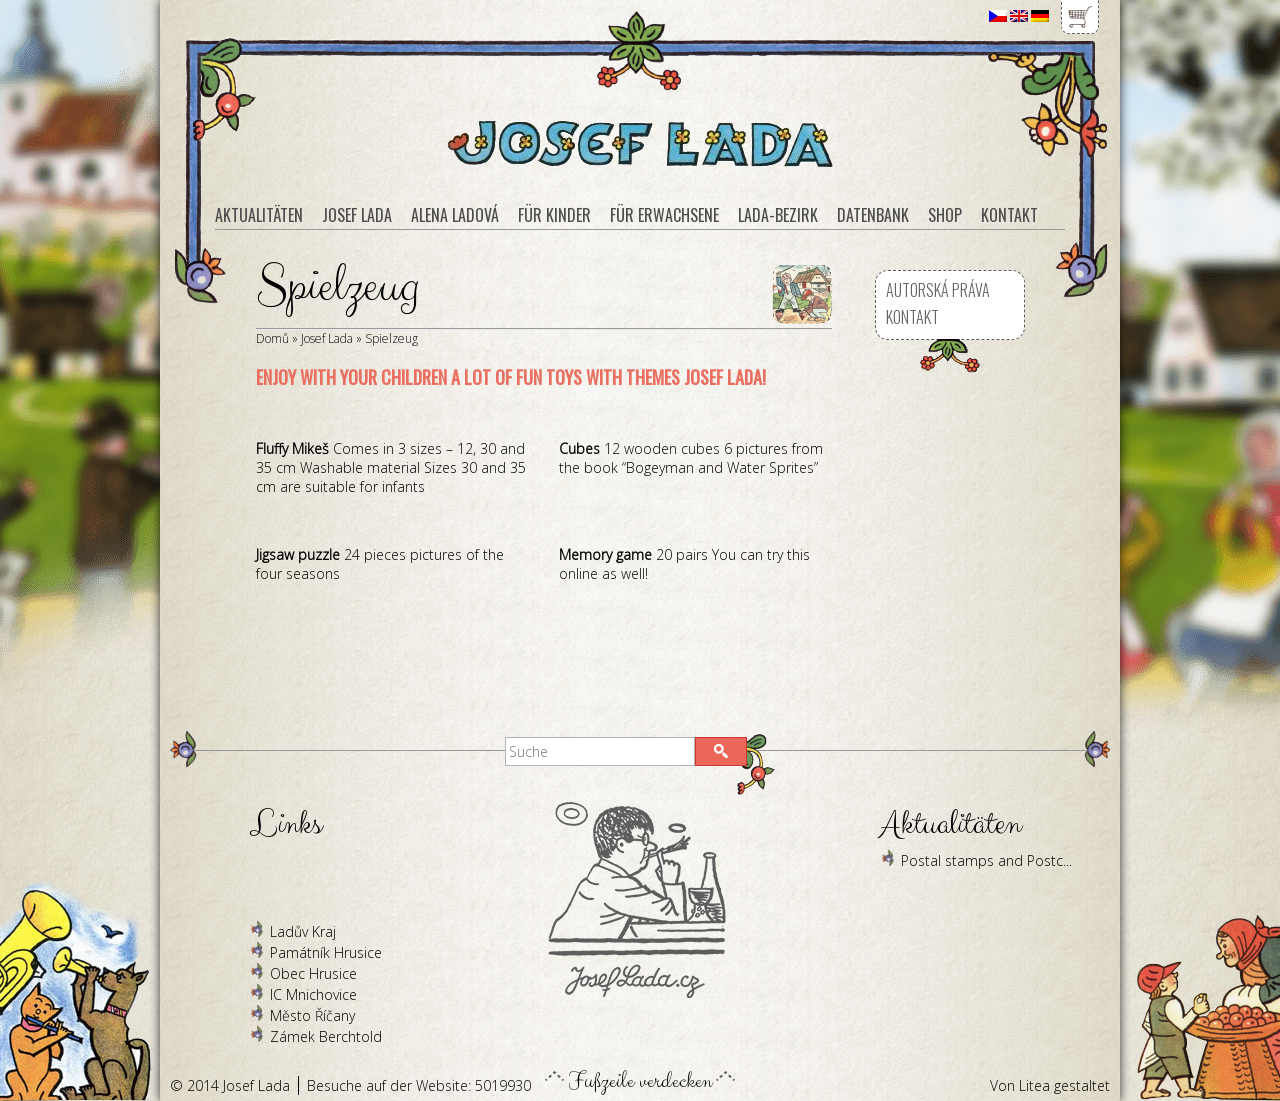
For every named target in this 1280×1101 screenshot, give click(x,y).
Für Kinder (554, 215)
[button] (721, 751)
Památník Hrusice (326, 952)
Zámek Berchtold (326, 1036)
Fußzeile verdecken (640, 1076)
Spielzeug (391, 338)
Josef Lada (327, 338)
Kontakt (912, 317)
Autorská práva (938, 290)
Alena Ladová (455, 215)
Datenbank (873, 215)
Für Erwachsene (664, 215)
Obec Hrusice (313, 973)
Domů (272, 338)
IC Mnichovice (313, 994)
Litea (1034, 1085)
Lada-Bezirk (778, 215)
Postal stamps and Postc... (986, 860)
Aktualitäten (259, 215)
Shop (945, 215)
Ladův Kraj (303, 931)
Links (286, 824)
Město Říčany (312, 1015)
